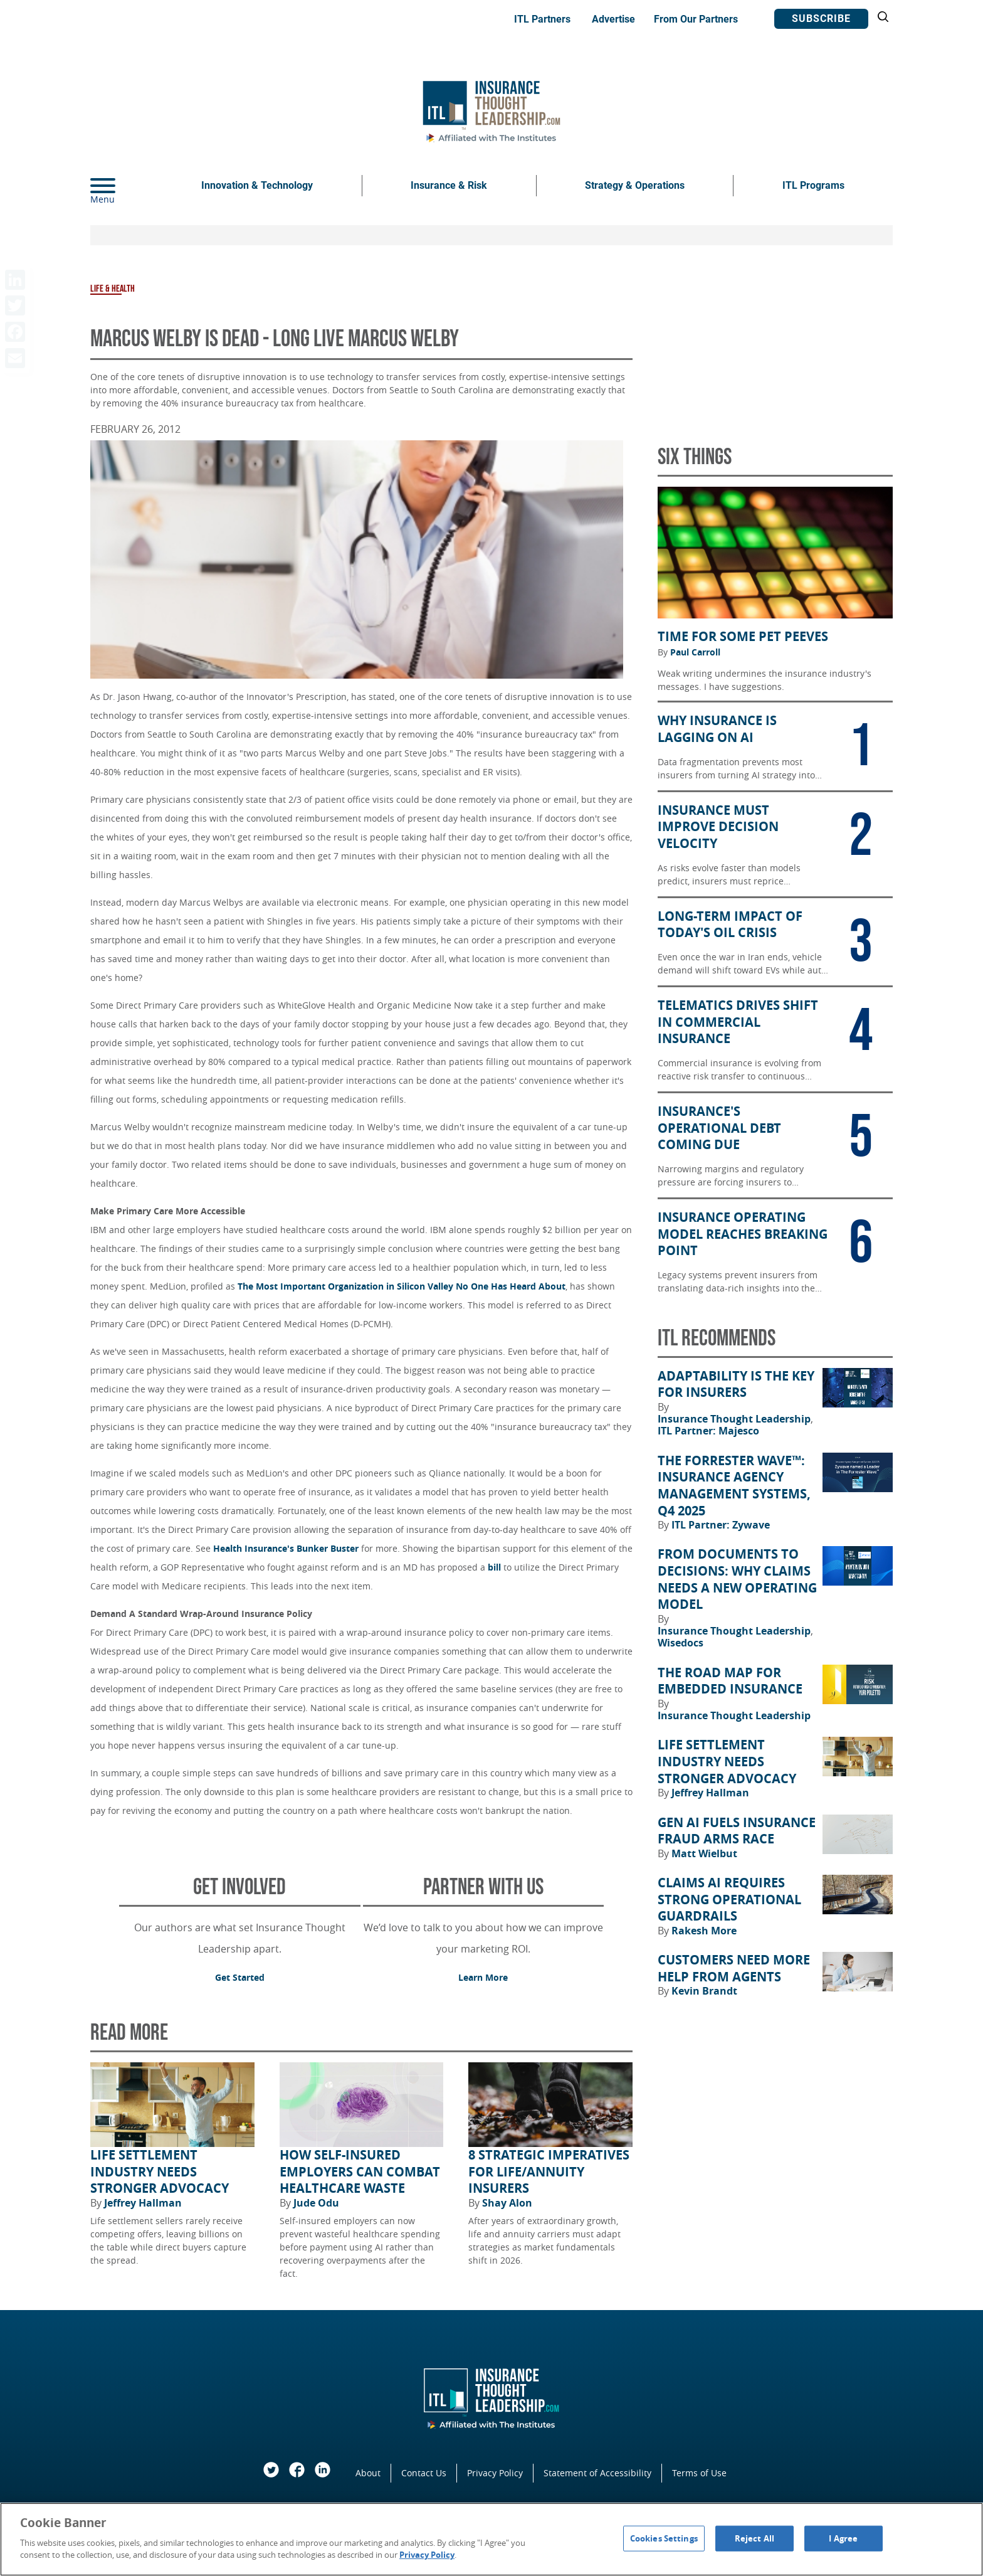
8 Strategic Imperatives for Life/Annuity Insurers (548, 2172)
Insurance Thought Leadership (735, 1419)
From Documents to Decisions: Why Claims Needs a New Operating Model (737, 1579)
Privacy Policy (495, 2473)
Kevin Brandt (704, 1991)
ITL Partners (542, 19)
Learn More (483, 1977)
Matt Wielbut (704, 1853)
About (368, 2473)
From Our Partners (696, 19)
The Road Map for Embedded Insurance (730, 1681)
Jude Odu (316, 2203)
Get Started (240, 1977)
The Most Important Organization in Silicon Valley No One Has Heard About (401, 1286)
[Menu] (121, 185)
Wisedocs (680, 1643)
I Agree (843, 2537)
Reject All (754, 2537)
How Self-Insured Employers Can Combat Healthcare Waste (360, 2172)
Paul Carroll (695, 652)
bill (494, 1567)
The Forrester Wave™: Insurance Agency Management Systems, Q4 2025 (734, 1486)
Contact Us (423, 2473)
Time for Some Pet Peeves (743, 636)
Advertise (613, 19)
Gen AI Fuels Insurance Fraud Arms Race (737, 1831)
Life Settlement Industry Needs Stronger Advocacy (159, 2172)
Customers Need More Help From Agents (734, 1968)
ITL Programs (813, 185)
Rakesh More (704, 1930)
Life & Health (112, 289)
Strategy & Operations (635, 185)
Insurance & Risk (449, 185)
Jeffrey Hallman (143, 2203)
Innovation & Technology (257, 185)
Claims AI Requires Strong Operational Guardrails (729, 1899)
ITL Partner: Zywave (720, 1525)
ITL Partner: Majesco (708, 1431)
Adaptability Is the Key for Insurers (736, 1384)
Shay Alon (507, 2203)
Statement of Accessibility (597, 2473)
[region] (491, 2539)
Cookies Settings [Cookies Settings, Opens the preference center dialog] (664, 2537)
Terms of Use (699, 2473)
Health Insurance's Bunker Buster (286, 1548)
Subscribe (821, 18)
